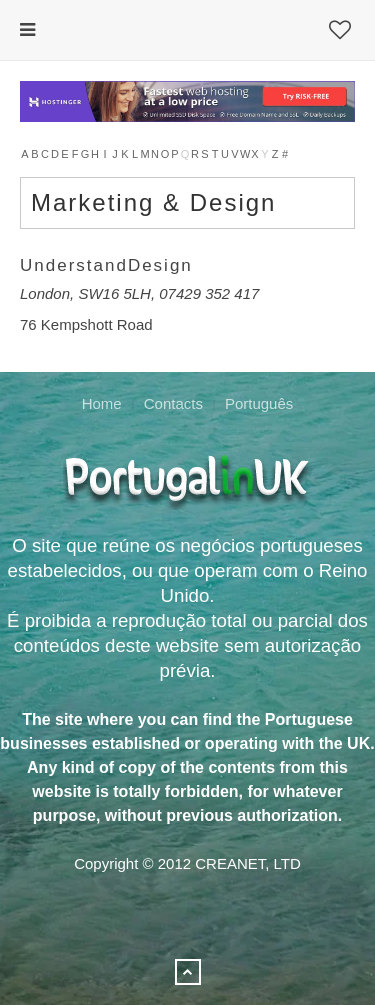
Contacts (173, 403)
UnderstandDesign (106, 265)
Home (102, 403)
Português (259, 403)
